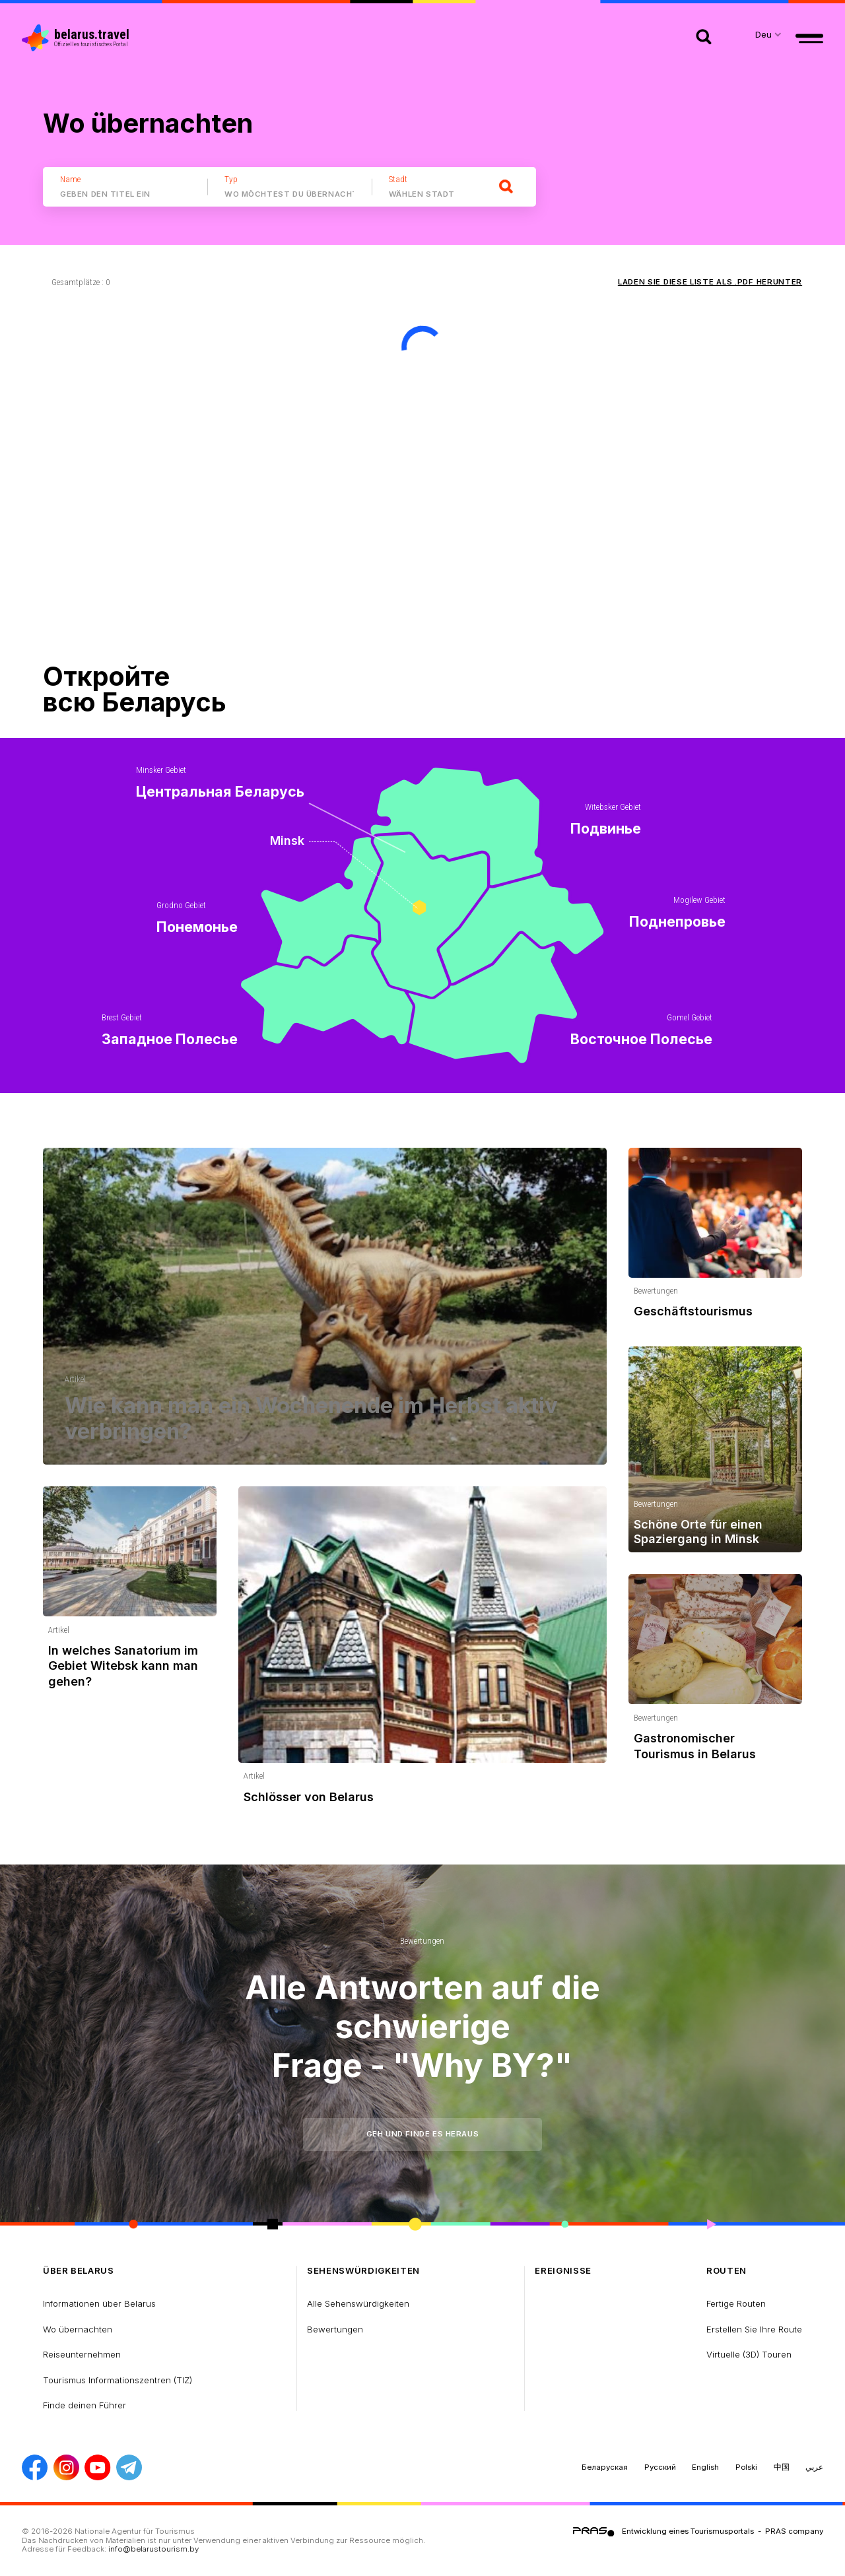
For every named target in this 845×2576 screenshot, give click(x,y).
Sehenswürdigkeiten (363, 2271)
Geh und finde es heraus (422, 2133)
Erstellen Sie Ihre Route (754, 2329)
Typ (231, 179)
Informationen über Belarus (99, 2303)
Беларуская (605, 2467)
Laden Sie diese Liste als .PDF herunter (710, 281)
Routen (726, 2271)
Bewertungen (422, 1941)
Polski (746, 2467)
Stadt (398, 179)
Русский (660, 2467)
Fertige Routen (736, 2303)
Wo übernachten (77, 2329)
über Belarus (78, 2271)
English (705, 2467)
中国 (782, 2467)
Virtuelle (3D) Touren (749, 2354)
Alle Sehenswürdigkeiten (358, 2303)
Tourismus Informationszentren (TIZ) (117, 2380)
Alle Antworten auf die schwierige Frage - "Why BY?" (422, 2026)
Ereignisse (563, 2271)
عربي (814, 2467)
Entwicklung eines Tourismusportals (688, 2531)
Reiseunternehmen (82, 2354)
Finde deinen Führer (84, 2405)
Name (70, 179)
